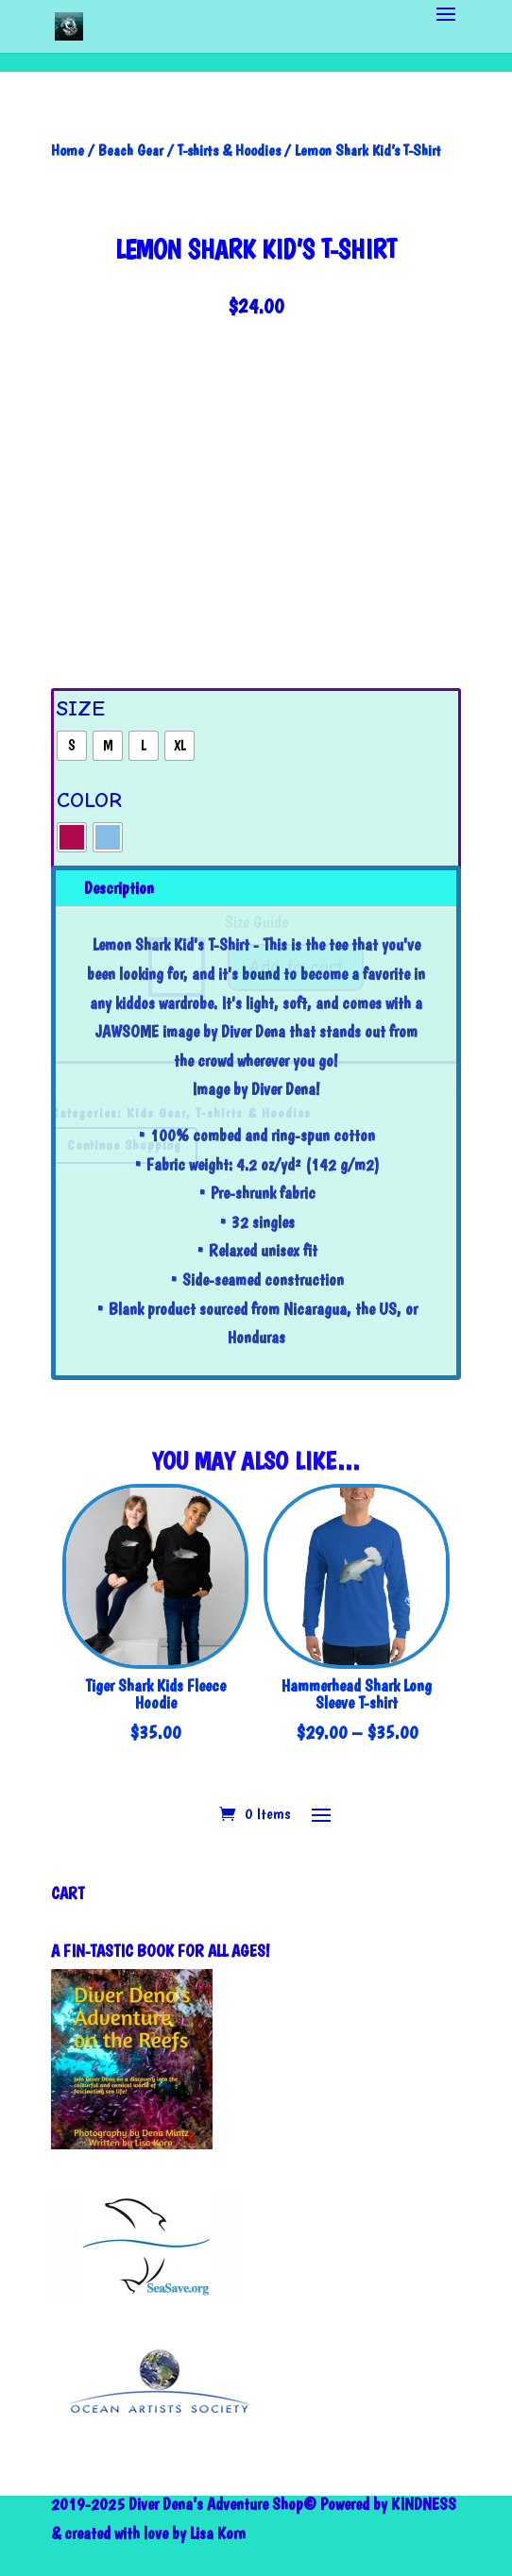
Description (119, 888)
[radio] (72, 746)
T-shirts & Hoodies (229, 150)
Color (89, 800)
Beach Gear (130, 150)
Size (81, 708)
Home (67, 150)
